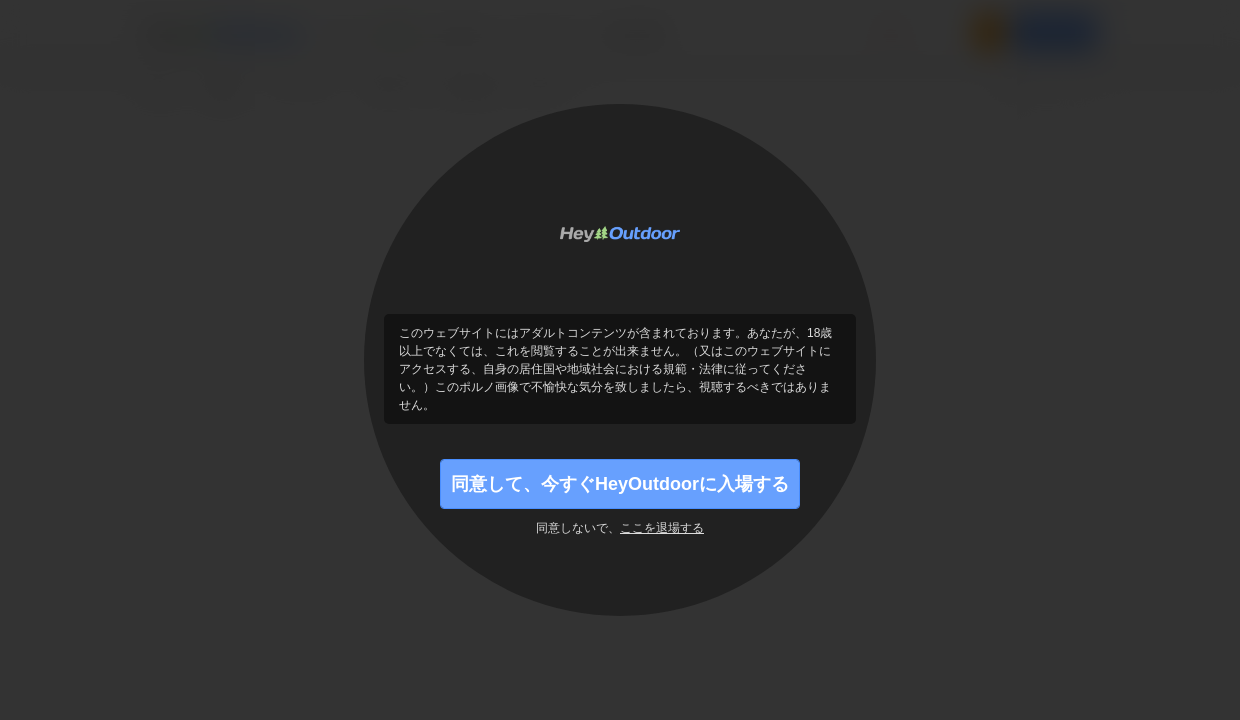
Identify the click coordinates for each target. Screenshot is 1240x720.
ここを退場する (662, 528)
